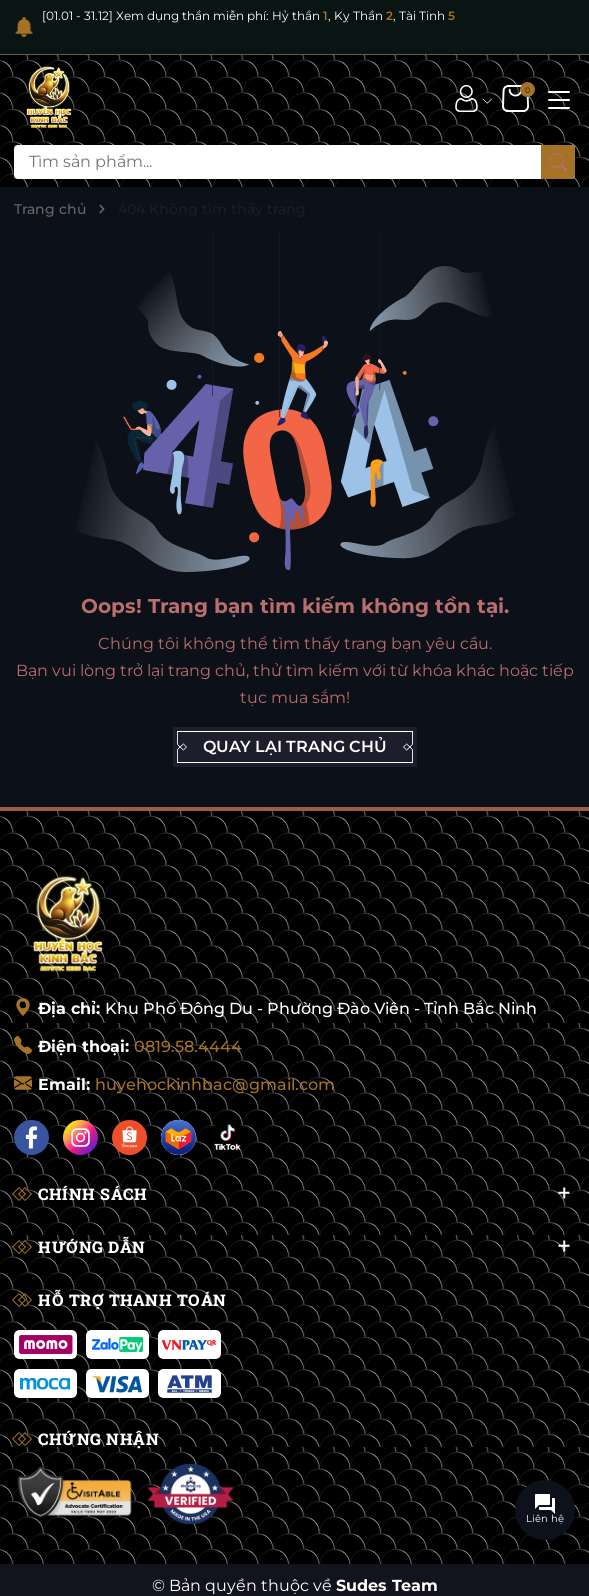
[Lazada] (178, 1137)
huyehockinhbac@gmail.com (215, 1084)
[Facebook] (31, 1137)
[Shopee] (129, 1137)
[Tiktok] (227, 1137)
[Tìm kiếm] (558, 162)
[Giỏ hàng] (517, 98)
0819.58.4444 (188, 1046)
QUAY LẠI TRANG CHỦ (295, 747)
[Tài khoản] (466, 98)
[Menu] (559, 98)
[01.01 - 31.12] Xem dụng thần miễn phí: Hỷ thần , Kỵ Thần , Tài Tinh (248, 15)
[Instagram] (80, 1137)
